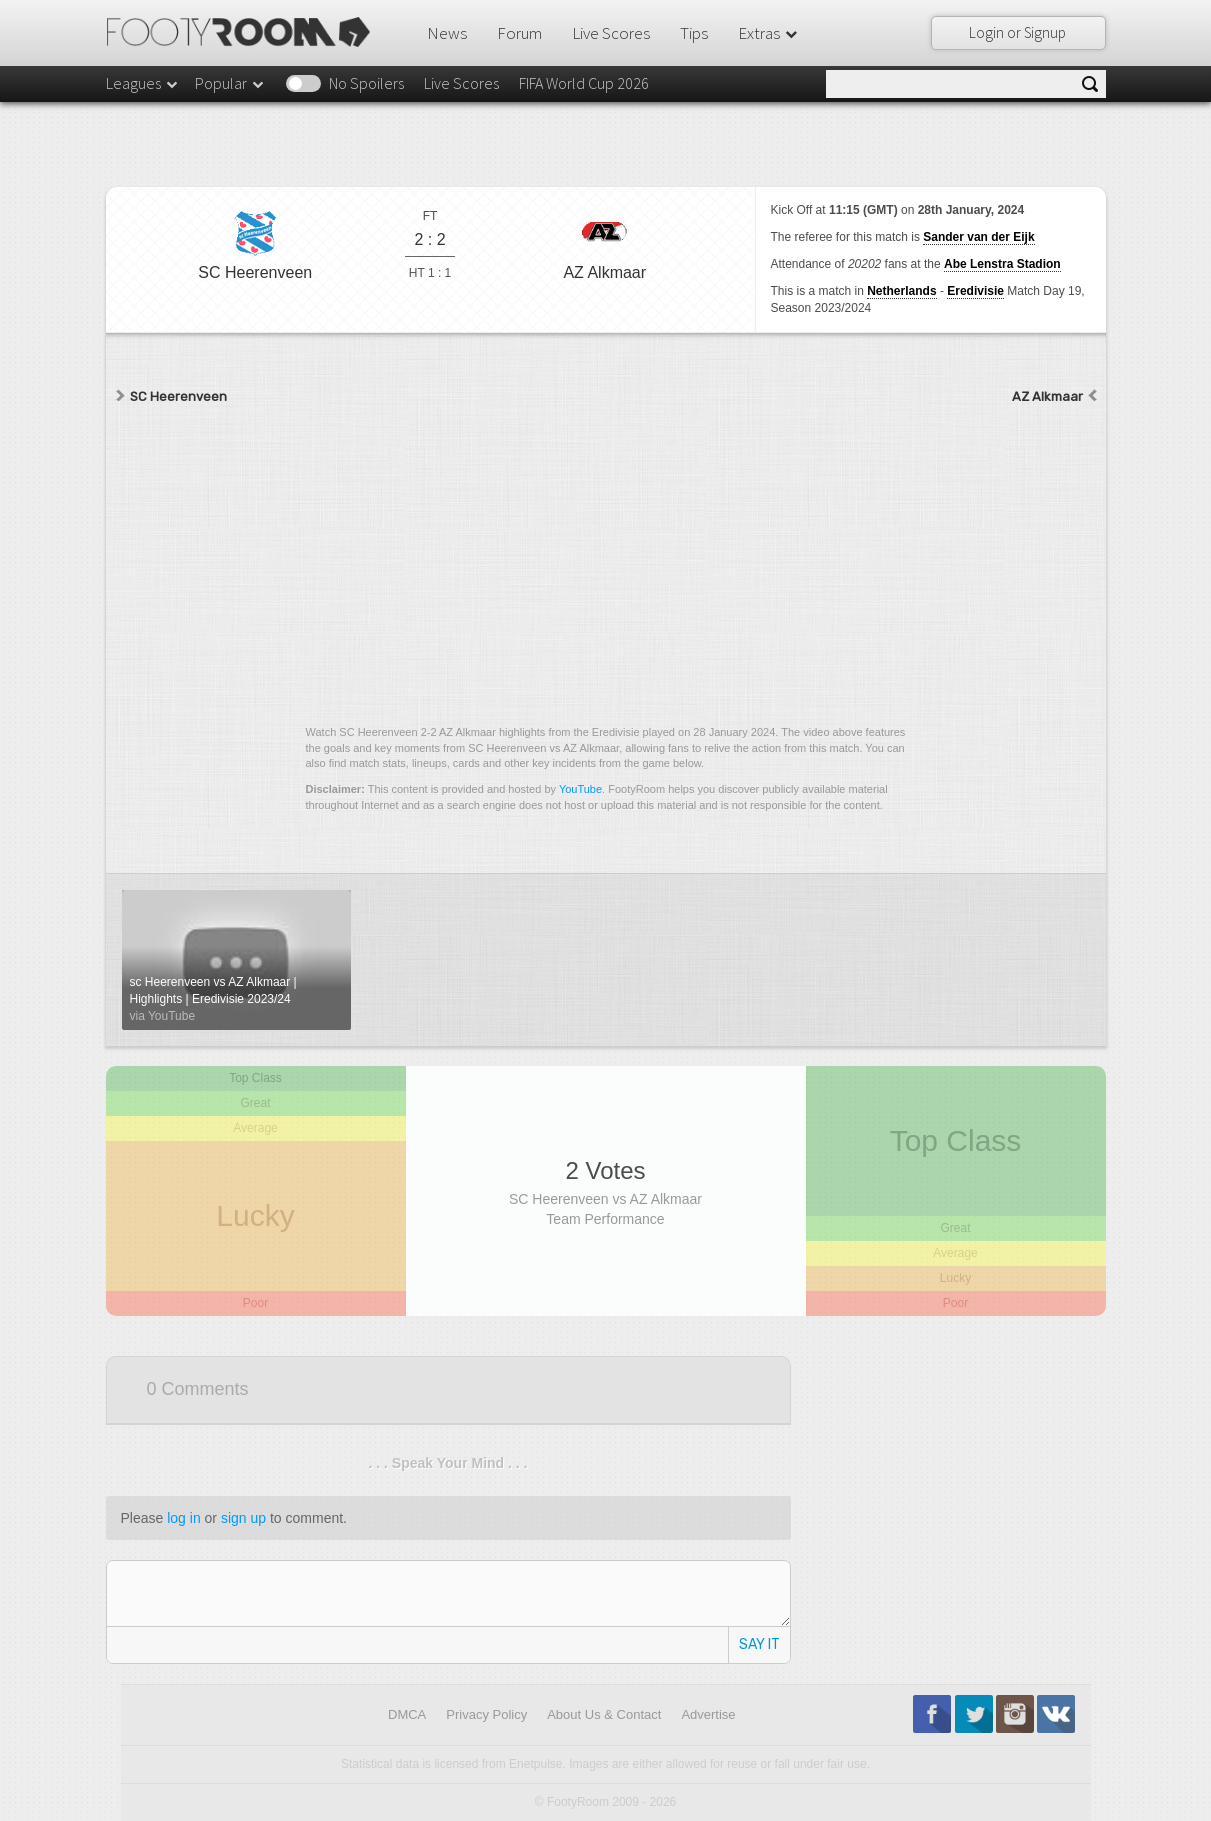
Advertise (708, 1714)
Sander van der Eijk (978, 237)
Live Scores (611, 33)
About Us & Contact (604, 1714)
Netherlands (901, 291)
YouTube (580, 789)
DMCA (407, 1714)
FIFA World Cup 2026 (584, 83)
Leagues (143, 83)
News (447, 33)
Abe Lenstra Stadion (1002, 264)
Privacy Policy (486, 1714)
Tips (694, 33)
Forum (519, 33)
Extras (769, 33)
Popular (230, 83)
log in (183, 1518)
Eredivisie (975, 291)
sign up (243, 1518)
